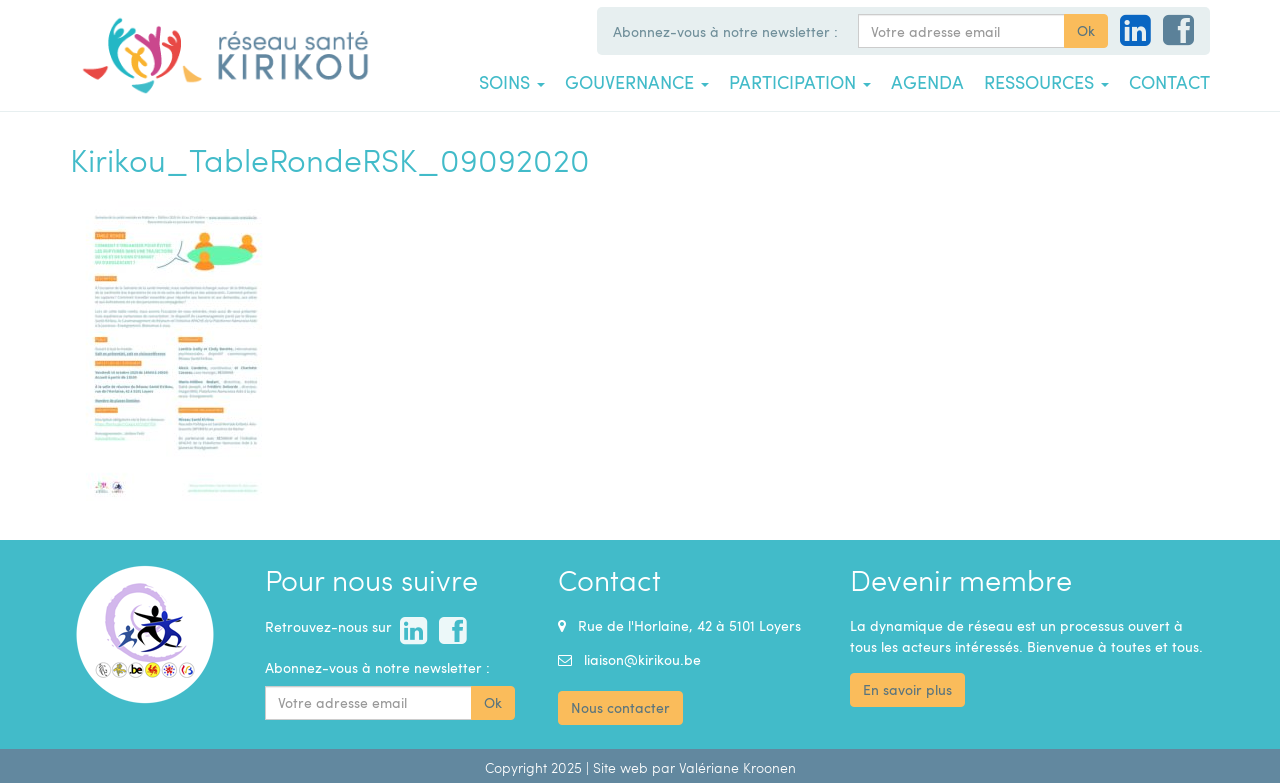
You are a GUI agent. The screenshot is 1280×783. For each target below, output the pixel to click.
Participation (800, 82)
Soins (512, 82)
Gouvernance (637, 82)
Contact (1169, 82)
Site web (620, 767)
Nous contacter (620, 707)
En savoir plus (907, 689)
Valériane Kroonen (737, 767)
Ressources (1046, 82)
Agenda (927, 82)
